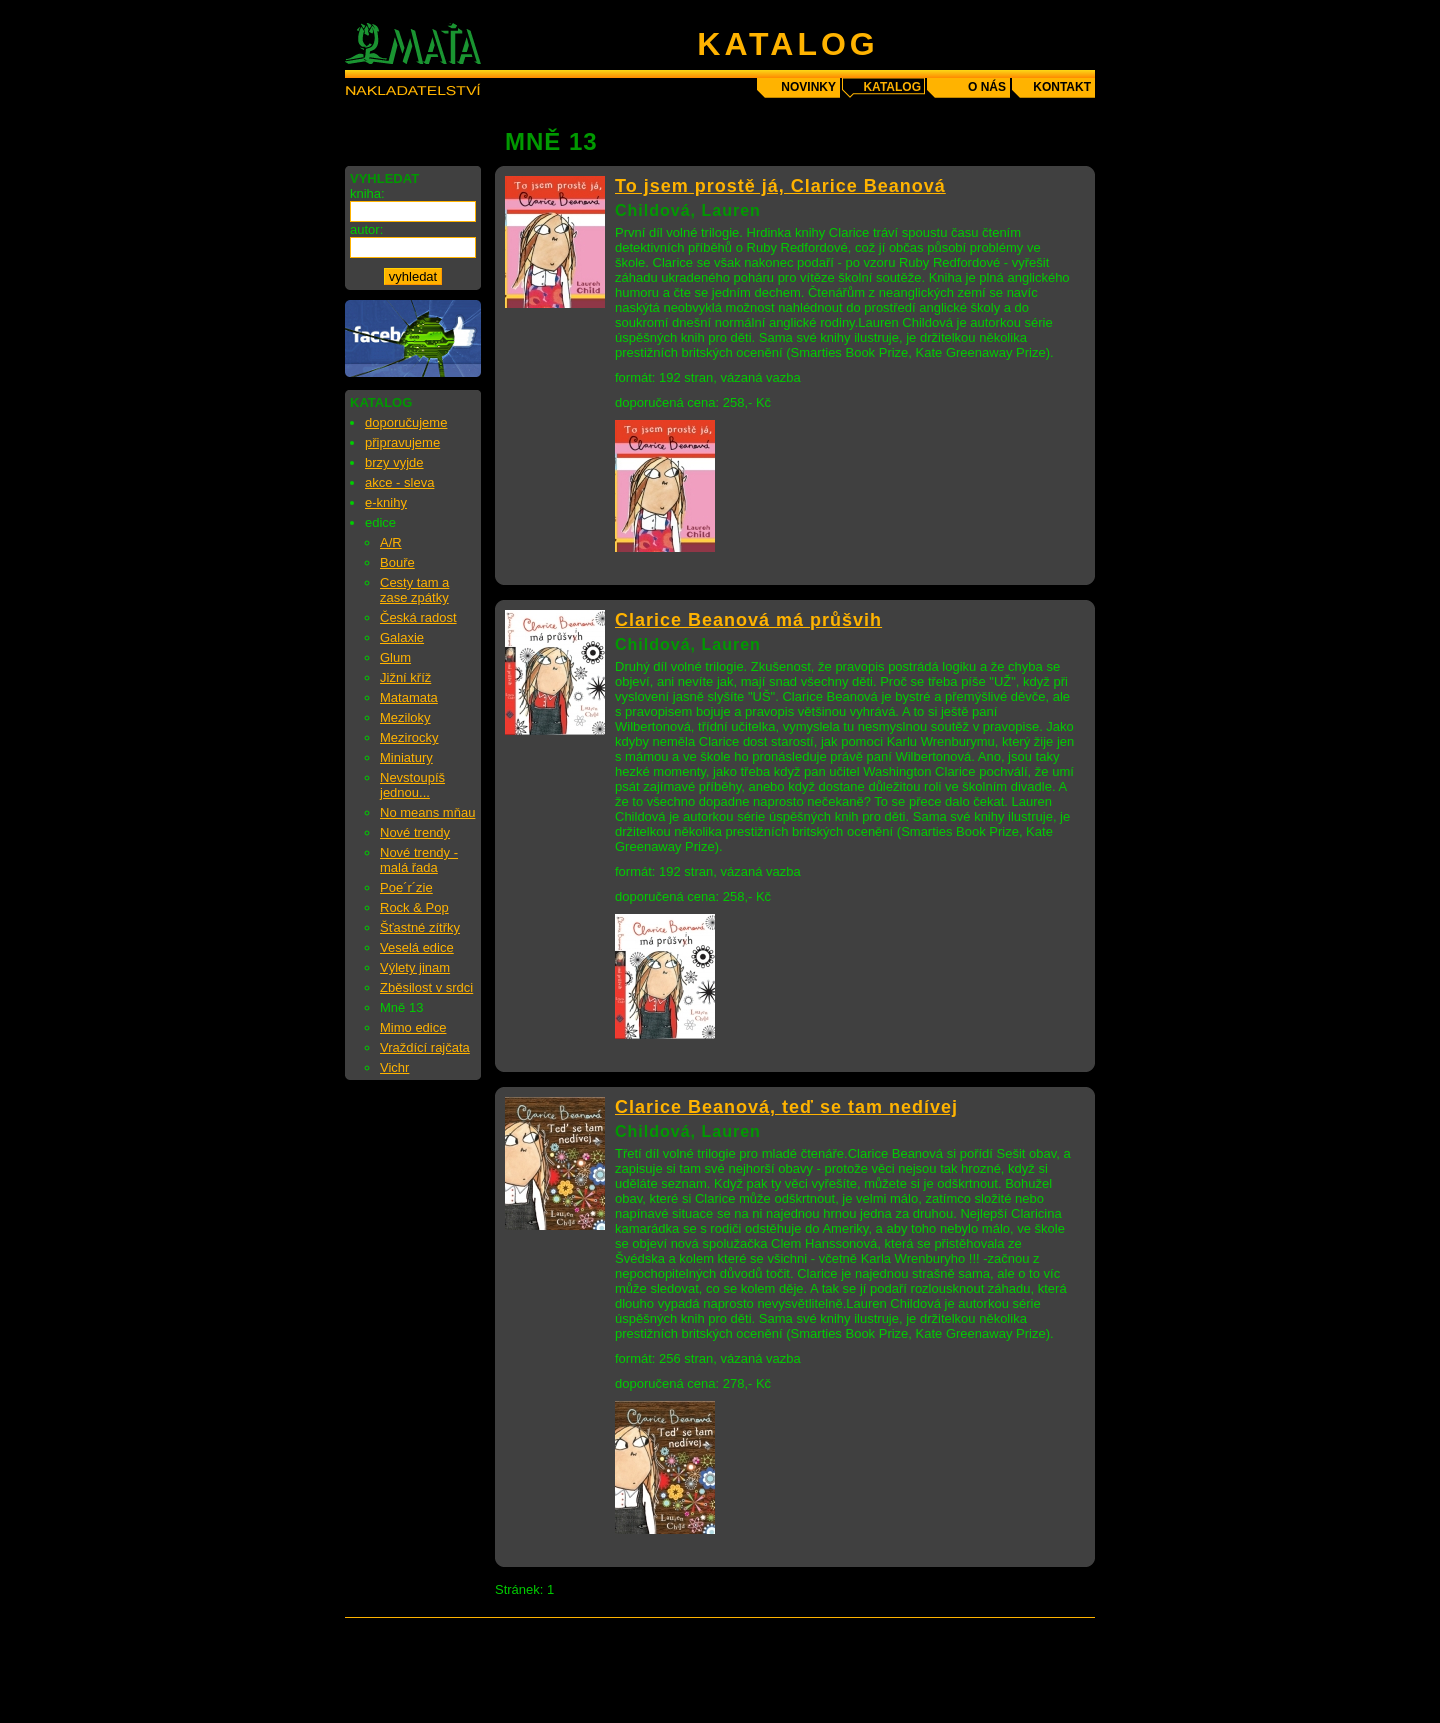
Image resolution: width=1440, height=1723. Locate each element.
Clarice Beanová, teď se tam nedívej (786, 1107)
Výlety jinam (415, 967)
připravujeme (402, 442)
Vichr (394, 1067)
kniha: (367, 193)
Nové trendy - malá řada (419, 860)
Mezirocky (409, 737)
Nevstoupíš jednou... (412, 785)
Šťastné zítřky (420, 927)
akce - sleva (399, 482)
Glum (395, 657)
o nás (987, 87)
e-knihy (386, 502)
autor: (366, 229)
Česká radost (418, 617)
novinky (808, 87)
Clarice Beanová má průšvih (748, 620)
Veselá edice (417, 947)
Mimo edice (413, 1027)
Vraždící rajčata (425, 1047)
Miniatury (406, 757)
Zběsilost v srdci (426, 987)
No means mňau (427, 812)
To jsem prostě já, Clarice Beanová (780, 186)
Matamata (409, 697)
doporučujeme (406, 422)
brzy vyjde (394, 462)
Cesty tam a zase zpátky (414, 590)
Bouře (397, 562)
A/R (391, 542)
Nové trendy (415, 832)
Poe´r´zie (406, 887)
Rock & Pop (414, 907)
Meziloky (405, 717)
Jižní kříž (405, 677)
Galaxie (402, 637)
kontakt (1062, 87)
